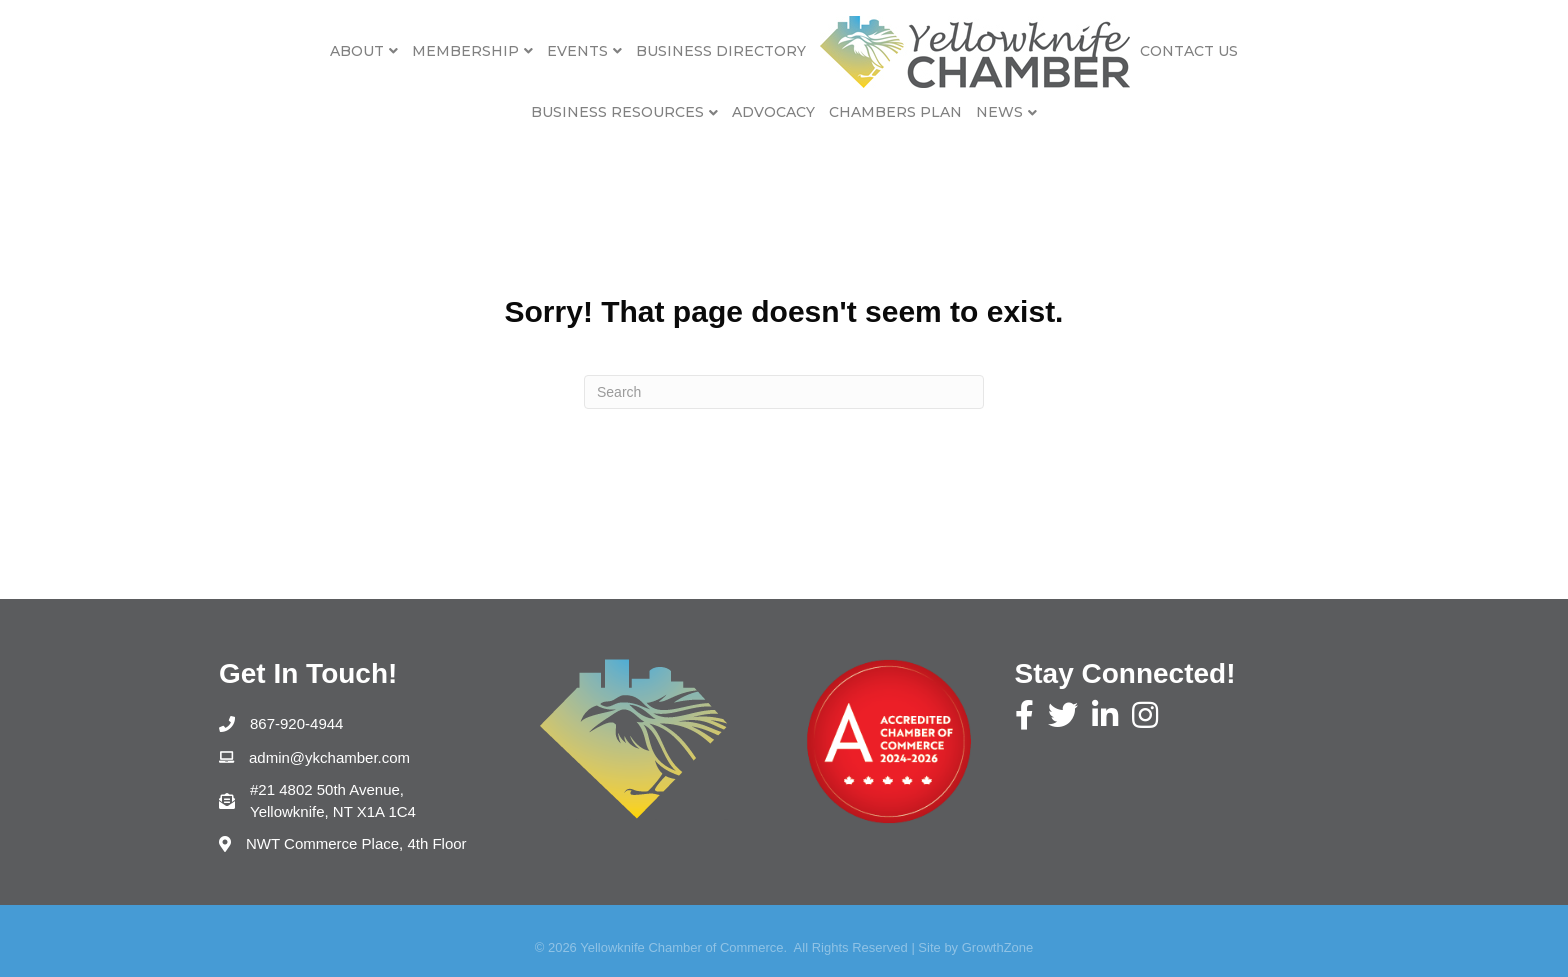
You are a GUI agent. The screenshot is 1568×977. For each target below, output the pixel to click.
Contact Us (1189, 51)
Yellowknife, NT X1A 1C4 (335, 800)
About (357, 51)
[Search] (784, 392)
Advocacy (773, 112)
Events (577, 51)
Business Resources (617, 112)
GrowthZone (998, 947)
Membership (465, 51)
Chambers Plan (895, 112)
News (999, 112)
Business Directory (721, 51)
